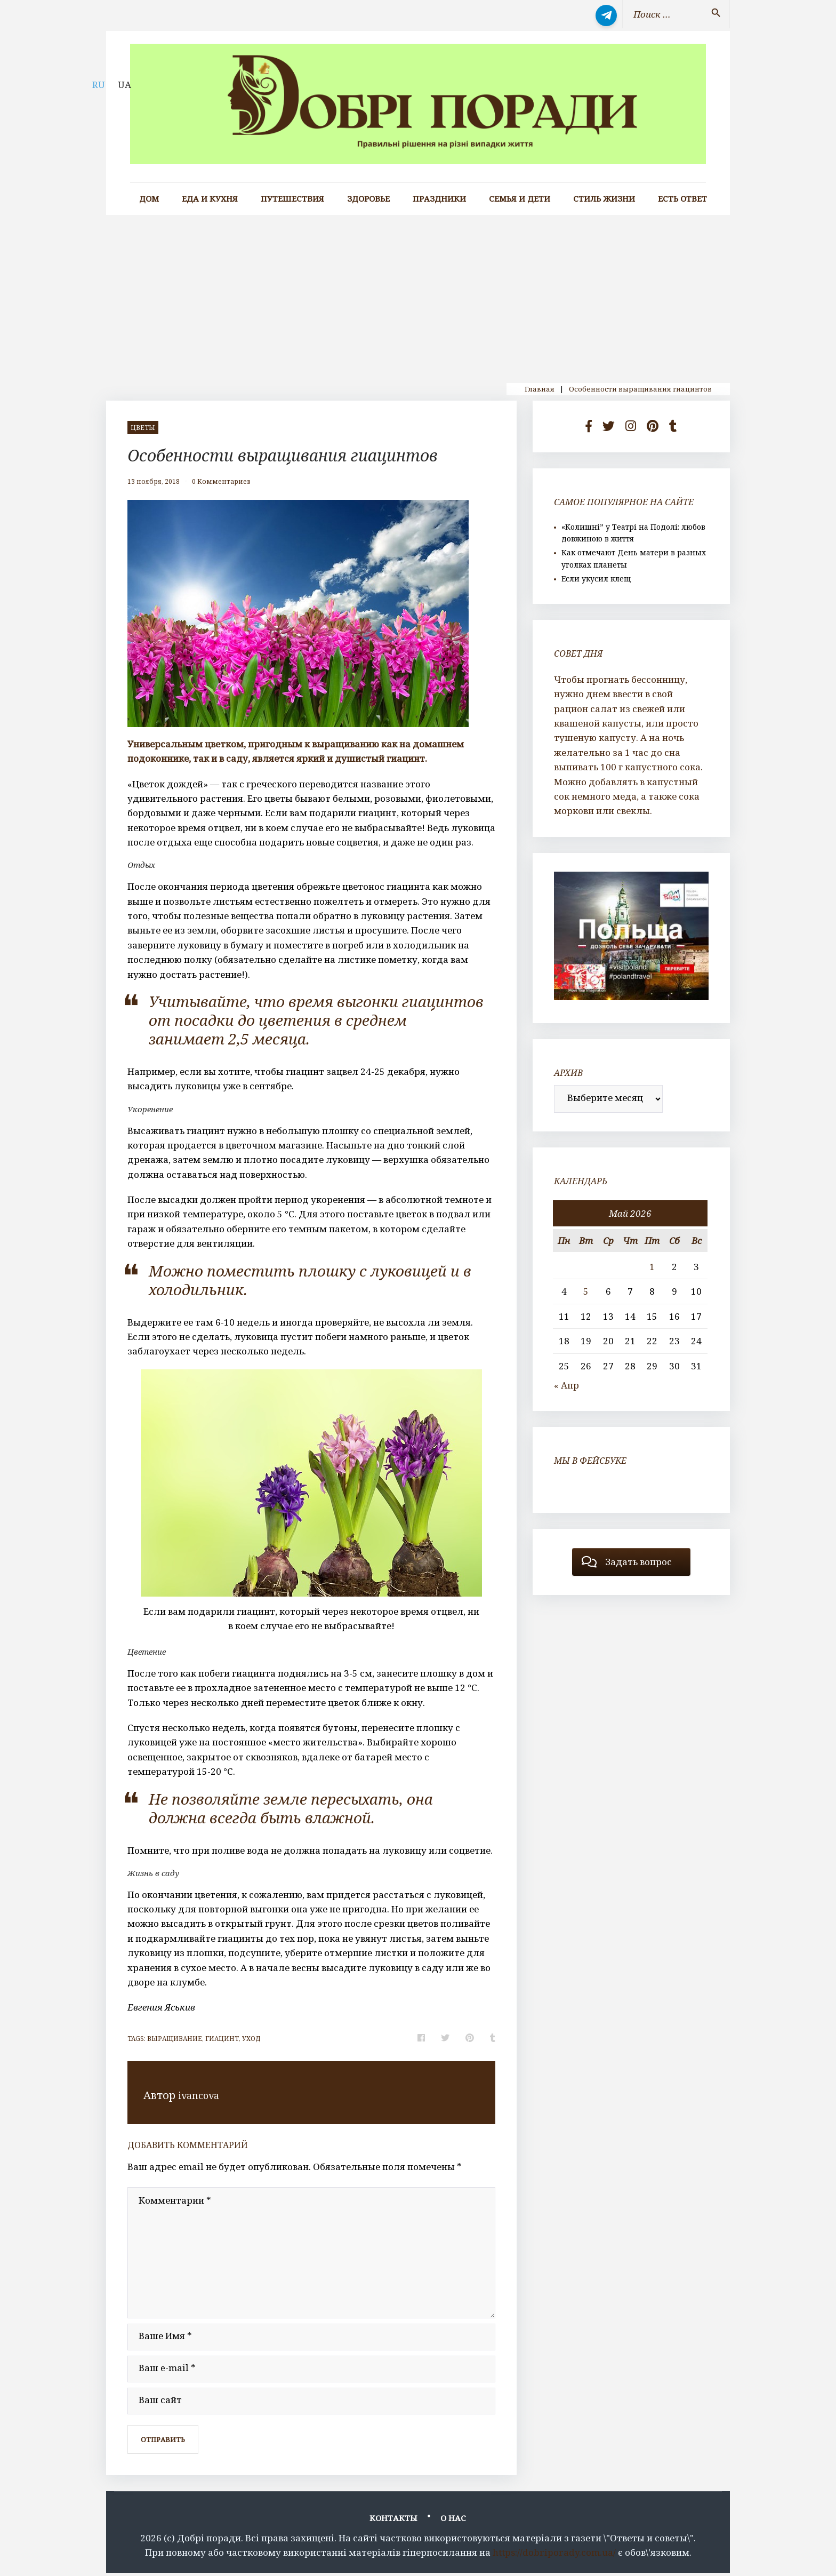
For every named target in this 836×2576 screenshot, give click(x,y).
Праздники (439, 199)
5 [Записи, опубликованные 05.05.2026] (586, 1291)
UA (124, 84)
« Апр (566, 1385)
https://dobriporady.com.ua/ (554, 2555)
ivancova (200, 2095)
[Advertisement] (418, 295)
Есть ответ (682, 199)
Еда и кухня (210, 199)
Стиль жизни (604, 199)
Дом (149, 199)
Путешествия (292, 199)
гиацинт (222, 2038)
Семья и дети (519, 199)
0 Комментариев (221, 481)
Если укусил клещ (596, 578)
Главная (539, 389)
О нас (453, 2521)
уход (251, 2038)
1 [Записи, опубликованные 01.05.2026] (652, 1267)
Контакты (393, 2521)
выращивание (174, 2038)
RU (98, 84)
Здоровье (368, 199)
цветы (143, 427)
